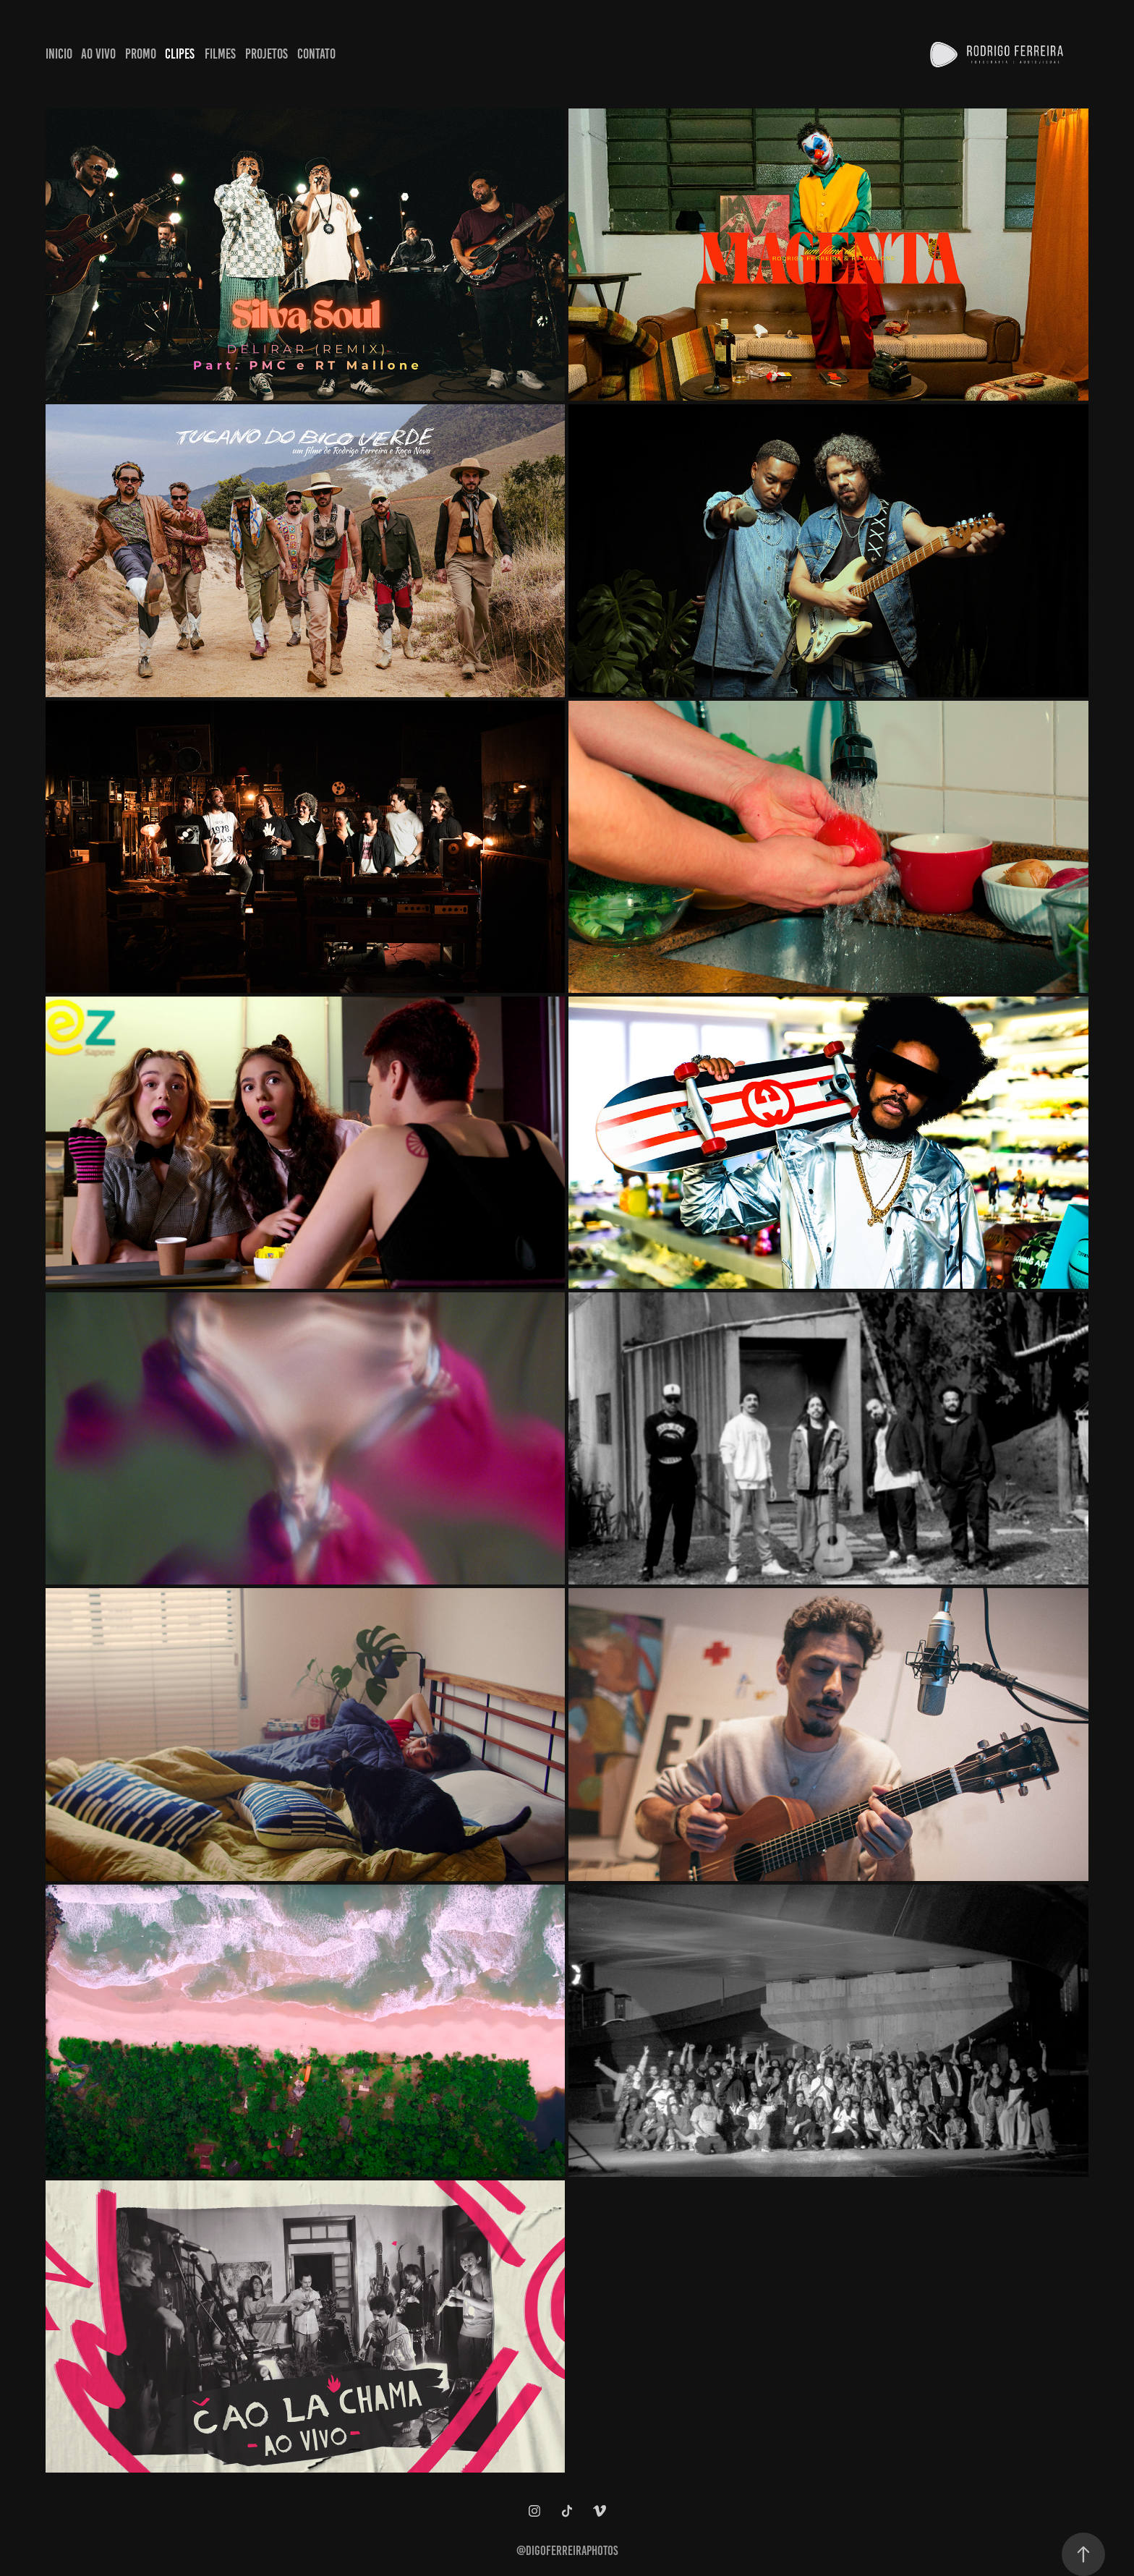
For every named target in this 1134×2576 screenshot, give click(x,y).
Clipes (180, 53)
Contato (316, 53)
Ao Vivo (98, 53)
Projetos (266, 53)
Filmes (220, 53)
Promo (140, 53)
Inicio (59, 53)
